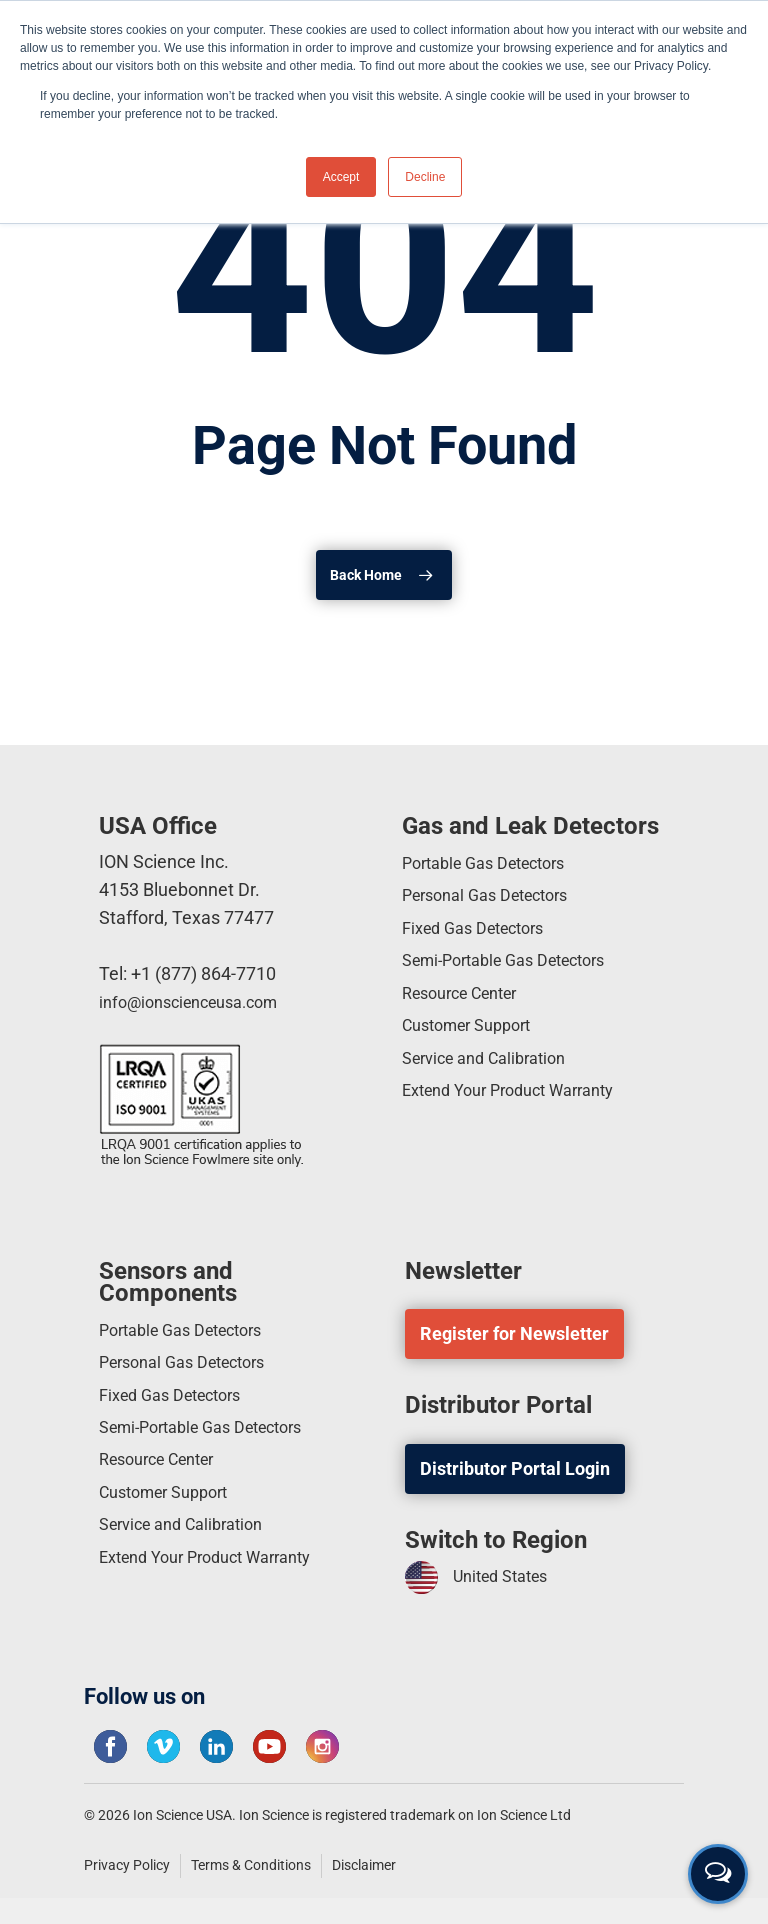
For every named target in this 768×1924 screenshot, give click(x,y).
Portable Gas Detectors (494, 865)
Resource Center (468, 1009)
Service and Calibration (493, 1081)
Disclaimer (364, 1865)
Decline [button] (425, 177)
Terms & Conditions (251, 1865)
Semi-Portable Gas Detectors (517, 973)
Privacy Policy (127, 1865)
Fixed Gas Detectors (482, 937)
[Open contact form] (718, 1874)
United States (483, 1577)
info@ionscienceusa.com (199, 1001)
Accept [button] (341, 177)
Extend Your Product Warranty (521, 1117)
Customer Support (475, 1045)
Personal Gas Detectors (495, 901)
